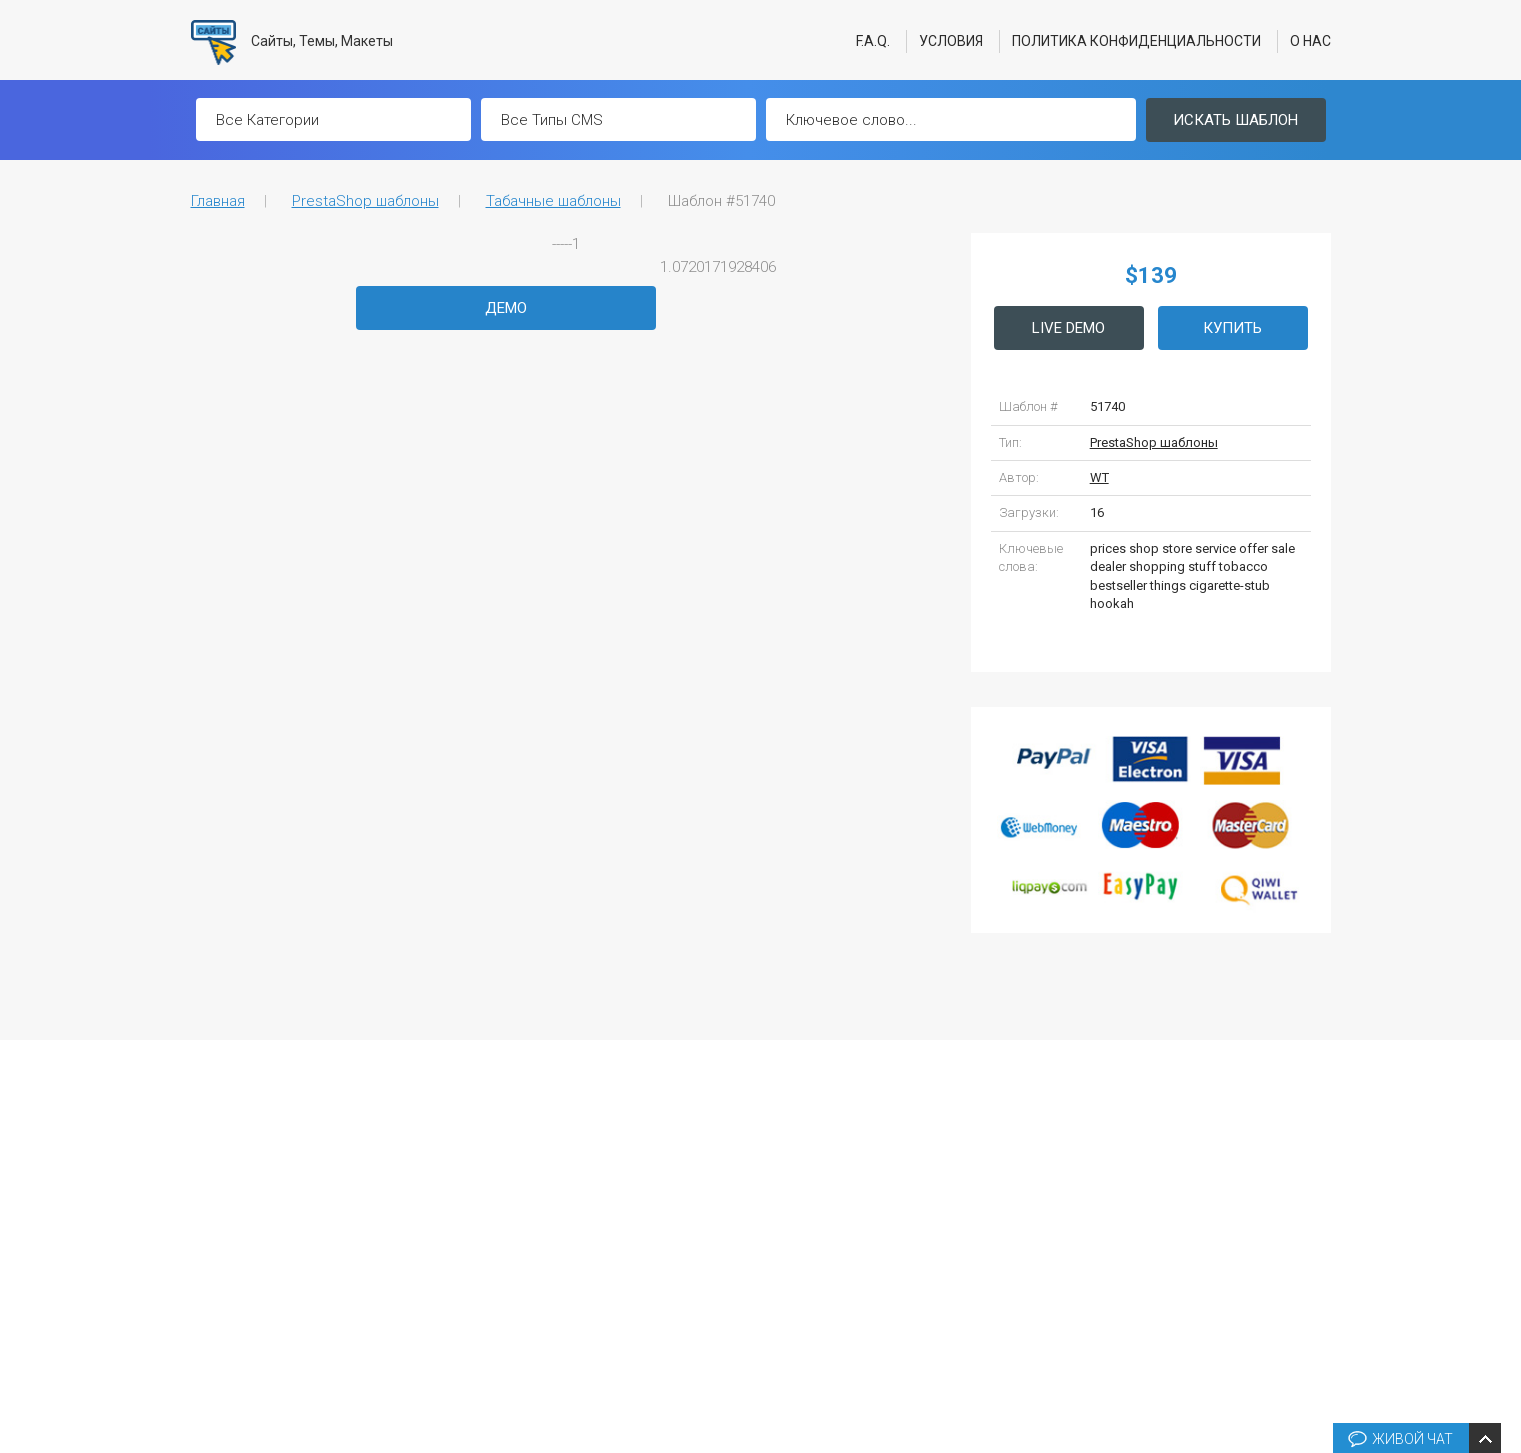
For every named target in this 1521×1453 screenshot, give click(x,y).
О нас (1310, 41)
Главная (218, 201)
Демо (506, 308)
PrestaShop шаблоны (365, 201)
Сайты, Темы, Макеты (292, 42)
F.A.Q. (873, 41)
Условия (951, 41)
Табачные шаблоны (553, 201)
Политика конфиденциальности (1136, 41)
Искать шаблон (1235, 120)
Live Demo (1068, 328)
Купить (1232, 328)
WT (1099, 477)
